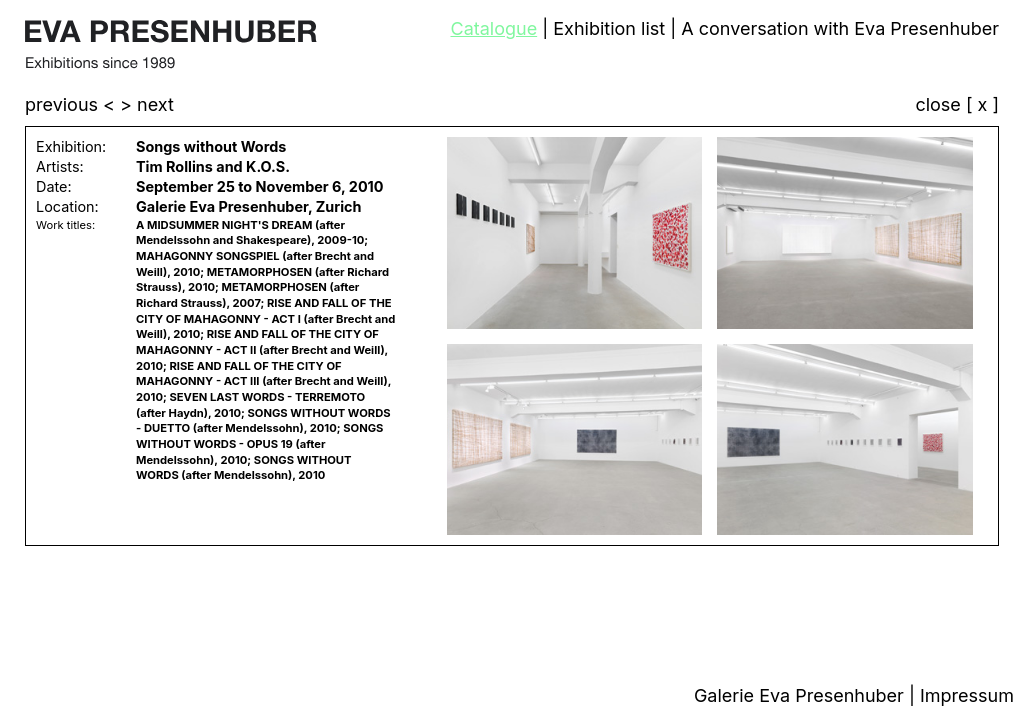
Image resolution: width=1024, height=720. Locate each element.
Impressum (967, 695)
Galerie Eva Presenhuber (801, 695)
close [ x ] (957, 105)
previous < (72, 104)
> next (147, 104)
